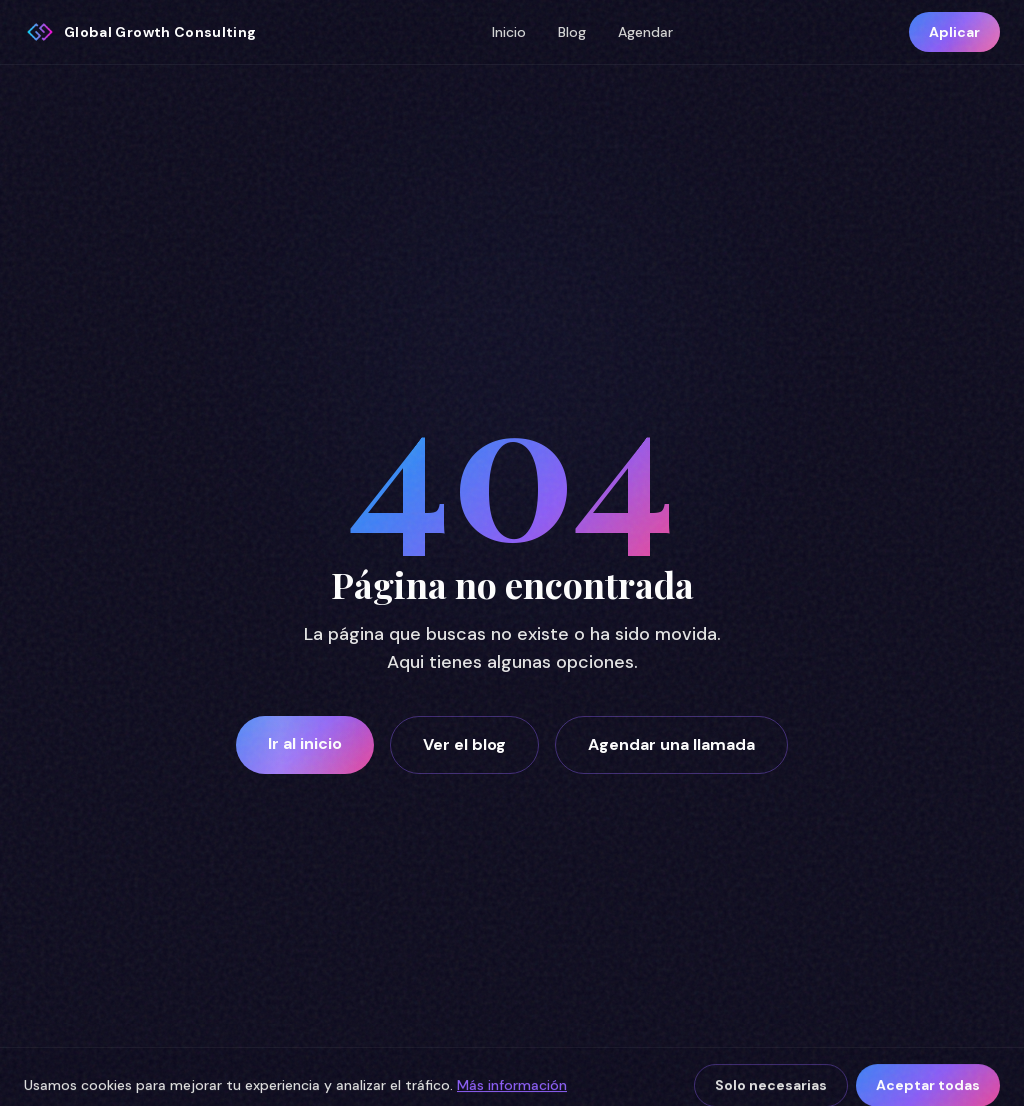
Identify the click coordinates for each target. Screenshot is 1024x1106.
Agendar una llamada (671, 744)
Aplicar (954, 32)
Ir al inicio (305, 743)
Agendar (645, 32)
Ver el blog (464, 744)
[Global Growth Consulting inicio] (140, 32)
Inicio (509, 32)
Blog (572, 32)
